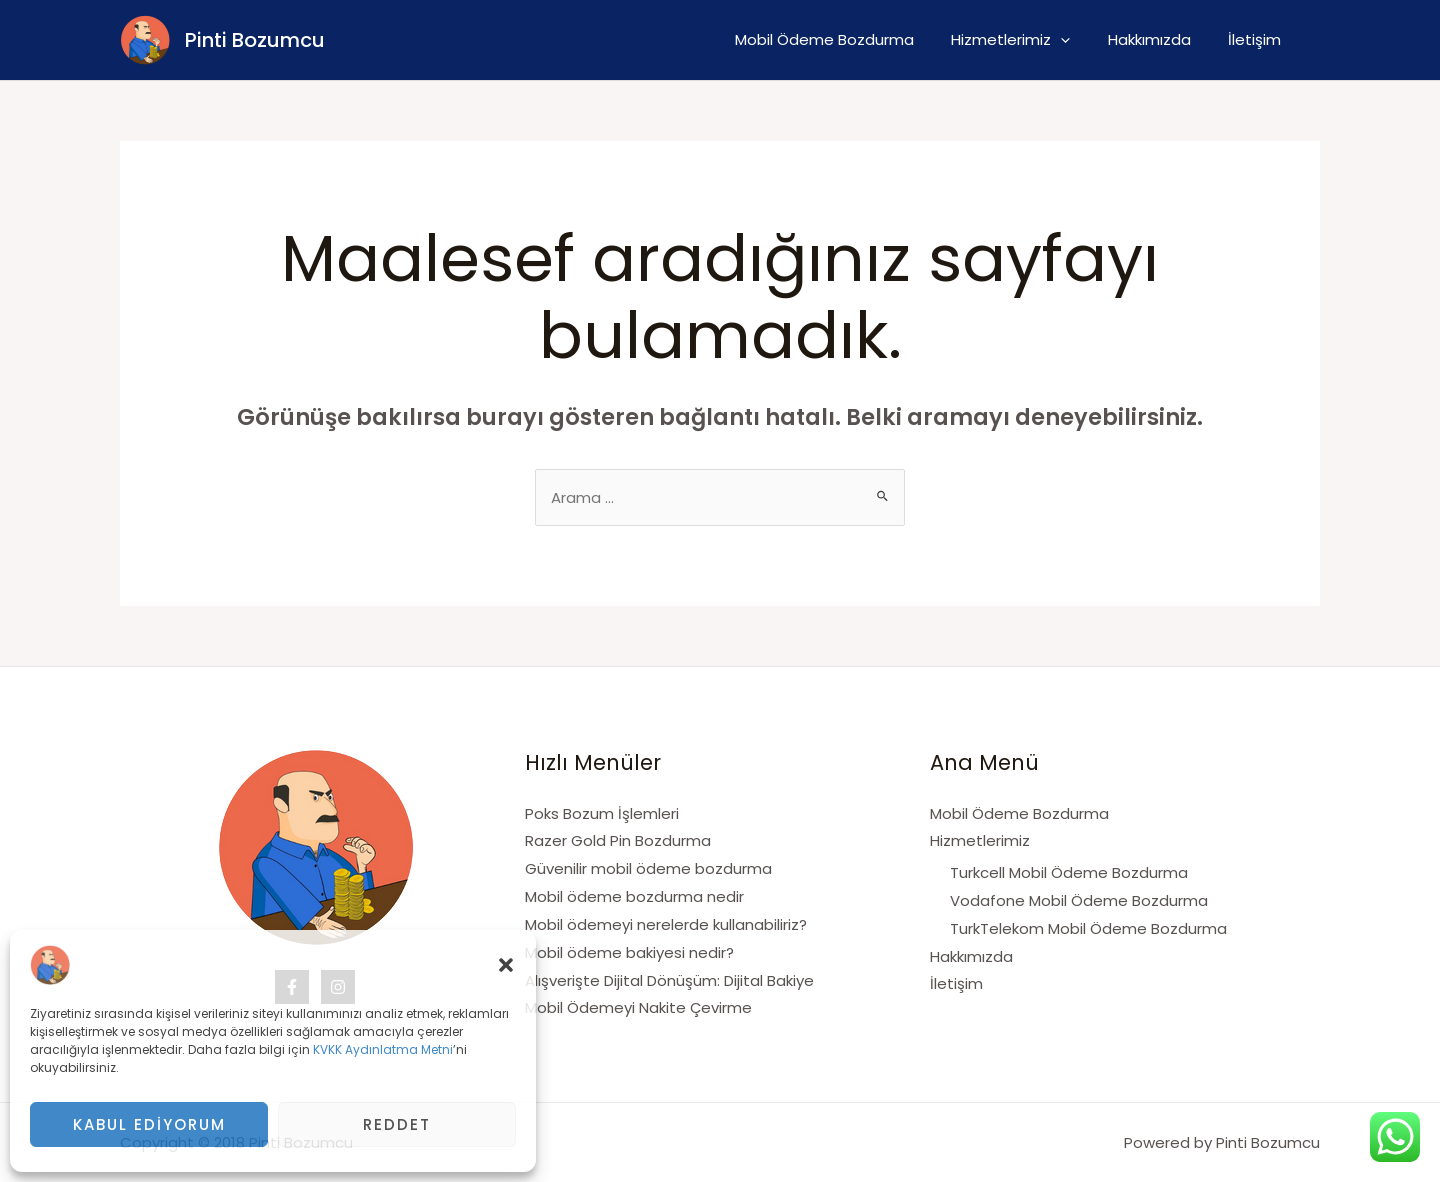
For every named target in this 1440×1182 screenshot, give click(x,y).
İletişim (1258, 39)
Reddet (397, 1124)
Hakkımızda (1160, 39)
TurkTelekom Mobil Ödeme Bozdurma (1088, 928)
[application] (1079, 40)
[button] (506, 965)
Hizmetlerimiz (1029, 40)
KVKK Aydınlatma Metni (383, 1049)
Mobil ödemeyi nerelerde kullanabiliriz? (666, 924)
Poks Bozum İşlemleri (602, 813)
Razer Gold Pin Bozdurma (618, 840)
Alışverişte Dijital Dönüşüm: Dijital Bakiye (669, 980)
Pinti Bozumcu (255, 40)
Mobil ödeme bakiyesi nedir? (629, 952)
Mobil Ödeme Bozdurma (850, 39)
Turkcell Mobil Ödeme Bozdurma (1069, 872)
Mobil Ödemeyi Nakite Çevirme (638, 1007)
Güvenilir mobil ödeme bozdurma (648, 868)
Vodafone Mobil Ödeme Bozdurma (1079, 900)
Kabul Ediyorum (149, 1124)
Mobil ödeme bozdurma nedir (634, 896)
